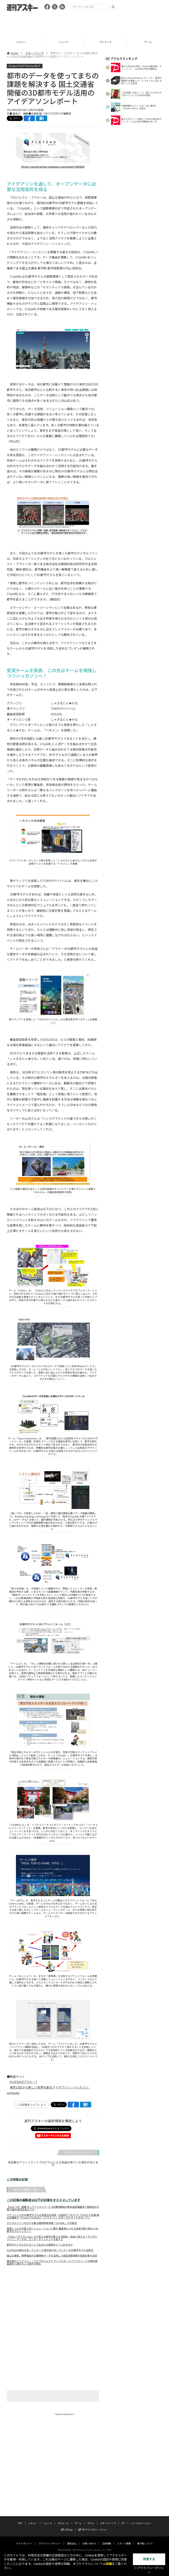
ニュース (106, 42)
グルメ (90, 2519)
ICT (123, 2519)
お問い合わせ (89, 2539)
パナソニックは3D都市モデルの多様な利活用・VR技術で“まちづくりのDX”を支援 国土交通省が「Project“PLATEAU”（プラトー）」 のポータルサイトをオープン (53, 2216)
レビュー (63, 42)
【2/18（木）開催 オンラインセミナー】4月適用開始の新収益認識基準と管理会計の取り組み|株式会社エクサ (53, 2208)
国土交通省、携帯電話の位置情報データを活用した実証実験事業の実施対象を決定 (52, 2255)
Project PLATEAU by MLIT (25, 66)
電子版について (145, 2539)
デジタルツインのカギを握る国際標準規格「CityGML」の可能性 (42, 2223)
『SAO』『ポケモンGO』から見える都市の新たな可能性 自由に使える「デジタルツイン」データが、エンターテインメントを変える (52, 2238)
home (12, 53)
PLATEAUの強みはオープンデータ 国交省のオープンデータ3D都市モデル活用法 (50, 2250)
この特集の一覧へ (26, 2189)
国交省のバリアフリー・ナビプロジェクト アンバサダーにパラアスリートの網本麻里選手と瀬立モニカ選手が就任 (52, 2262)
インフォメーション (141, 2519)
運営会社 (71, 2539)
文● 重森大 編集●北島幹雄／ (25, 113)
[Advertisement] (84, 23)
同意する (149, 2559)
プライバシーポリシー (49, 2539)
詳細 (109, 2564)
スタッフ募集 (124, 2539)
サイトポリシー (24, 2539)
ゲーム (78, 2519)
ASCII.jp (67, 2525)
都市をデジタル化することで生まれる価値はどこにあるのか (40, 2244)
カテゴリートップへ (78, 2152)
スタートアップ (34, 53)
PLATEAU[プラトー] (23, 2082)
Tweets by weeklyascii (64, 2414)
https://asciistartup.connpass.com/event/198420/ (53, 167)
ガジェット (63, 2519)
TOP (21, 42)
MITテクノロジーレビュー (93, 2525)
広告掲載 (106, 2539)
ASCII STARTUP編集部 (57, 113)
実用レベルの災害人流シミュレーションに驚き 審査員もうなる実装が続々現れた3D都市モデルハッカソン (52, 2229)
